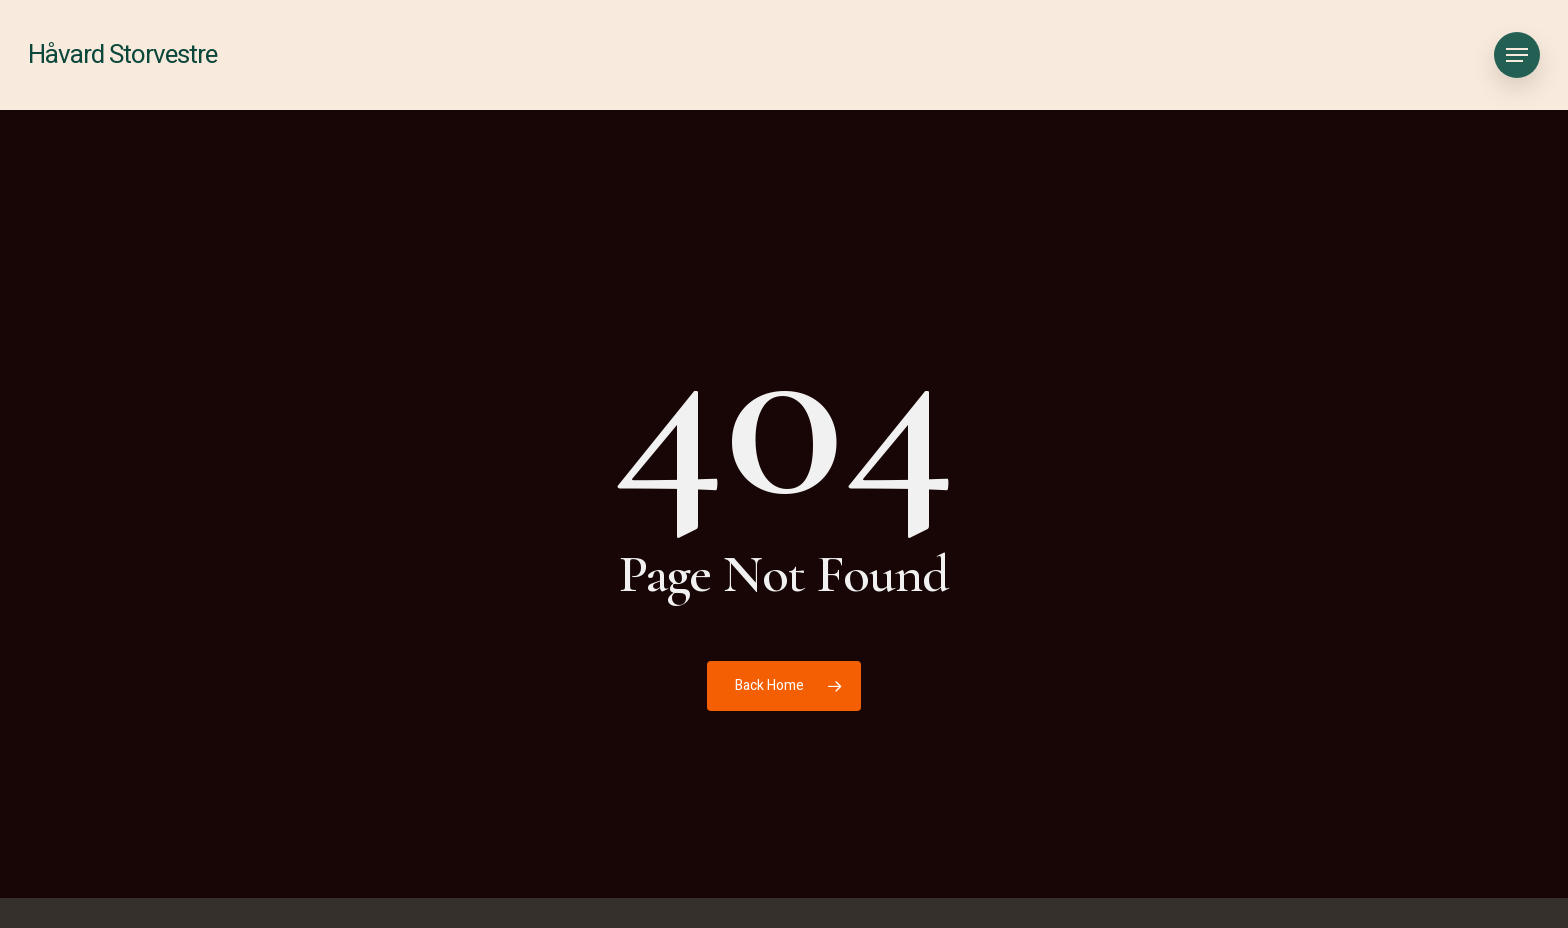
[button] (1517, 55)
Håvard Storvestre (122, 55)
